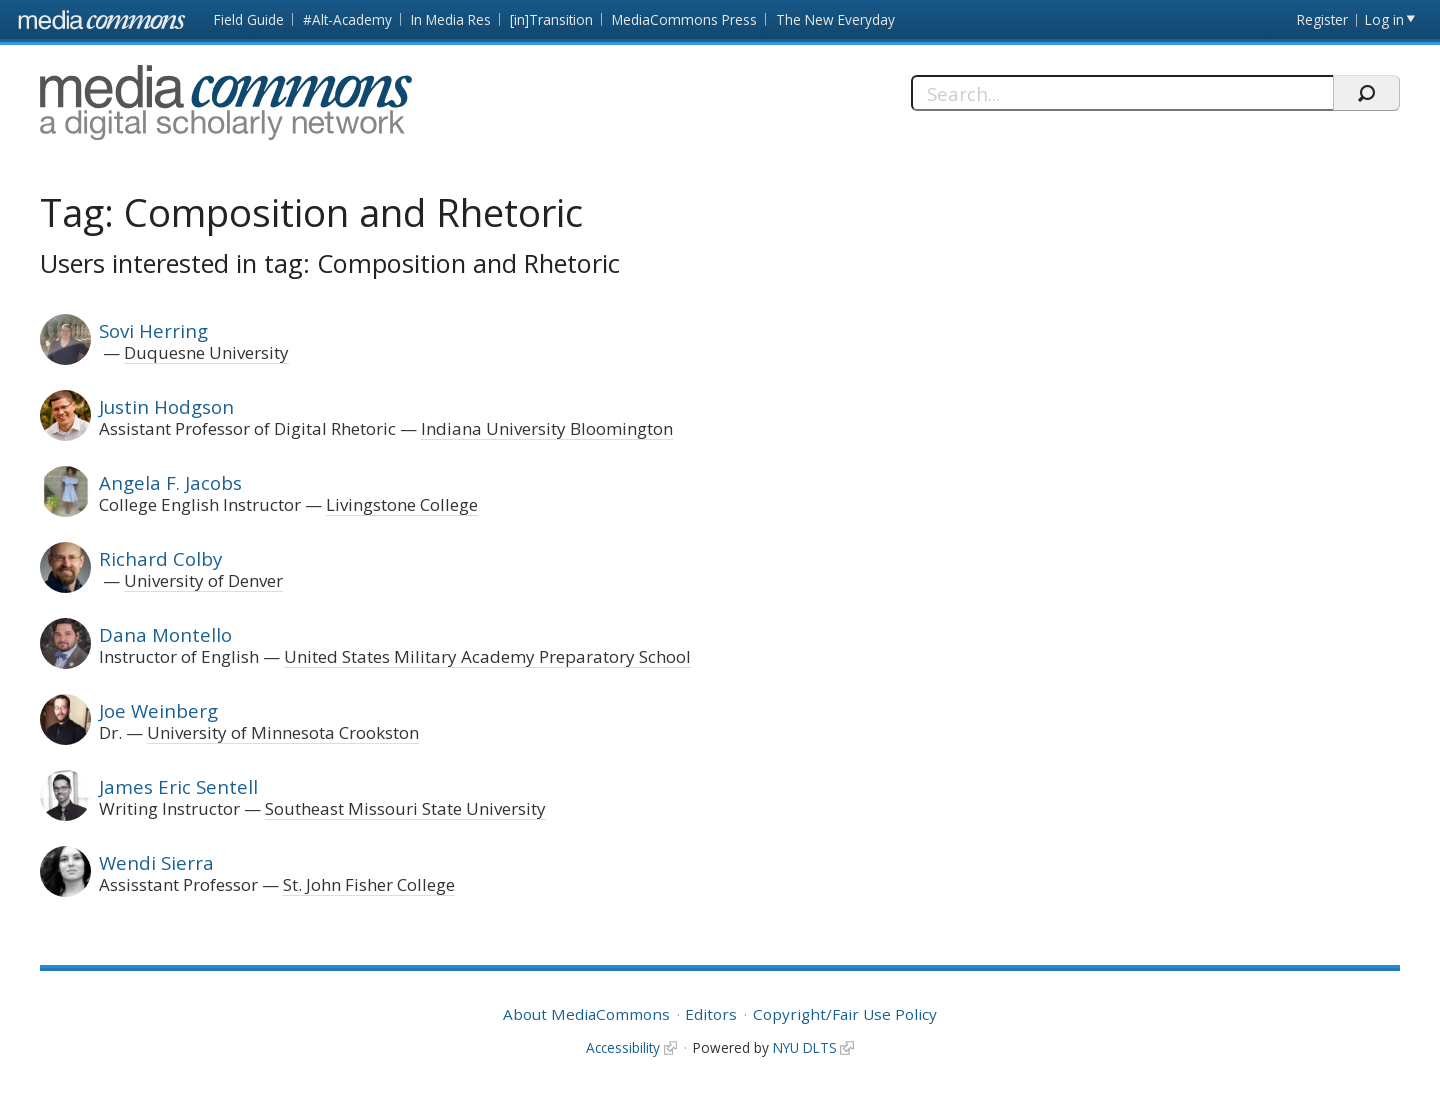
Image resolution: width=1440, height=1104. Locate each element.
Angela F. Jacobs (170, 482)
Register (1322, 19)
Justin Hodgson (166, 406)
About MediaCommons (586, 1014)
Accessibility (623, 1047)
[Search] (1122, 93)
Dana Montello (165, 634)
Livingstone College (402, 504)
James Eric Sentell (178, 786)
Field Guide (249, 19)
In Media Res (451, 19)
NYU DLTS (805, 1047)
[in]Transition (551, 19)
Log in (1384, 19)
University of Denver (203, 580)
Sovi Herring (153, 330)
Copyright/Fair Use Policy (845, 1014)
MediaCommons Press (684, 19)
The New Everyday (835, 19)
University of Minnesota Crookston (283, 732)
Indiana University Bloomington (547, 428)
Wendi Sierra (156, 862)
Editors (711, 1014)
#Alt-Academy (347, 19)
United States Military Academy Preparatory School (487, 656)
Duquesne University (206, 352)
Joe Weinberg (158, 710)
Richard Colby (160, 558)
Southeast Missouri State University (405, 808)
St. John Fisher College (369, 884)
